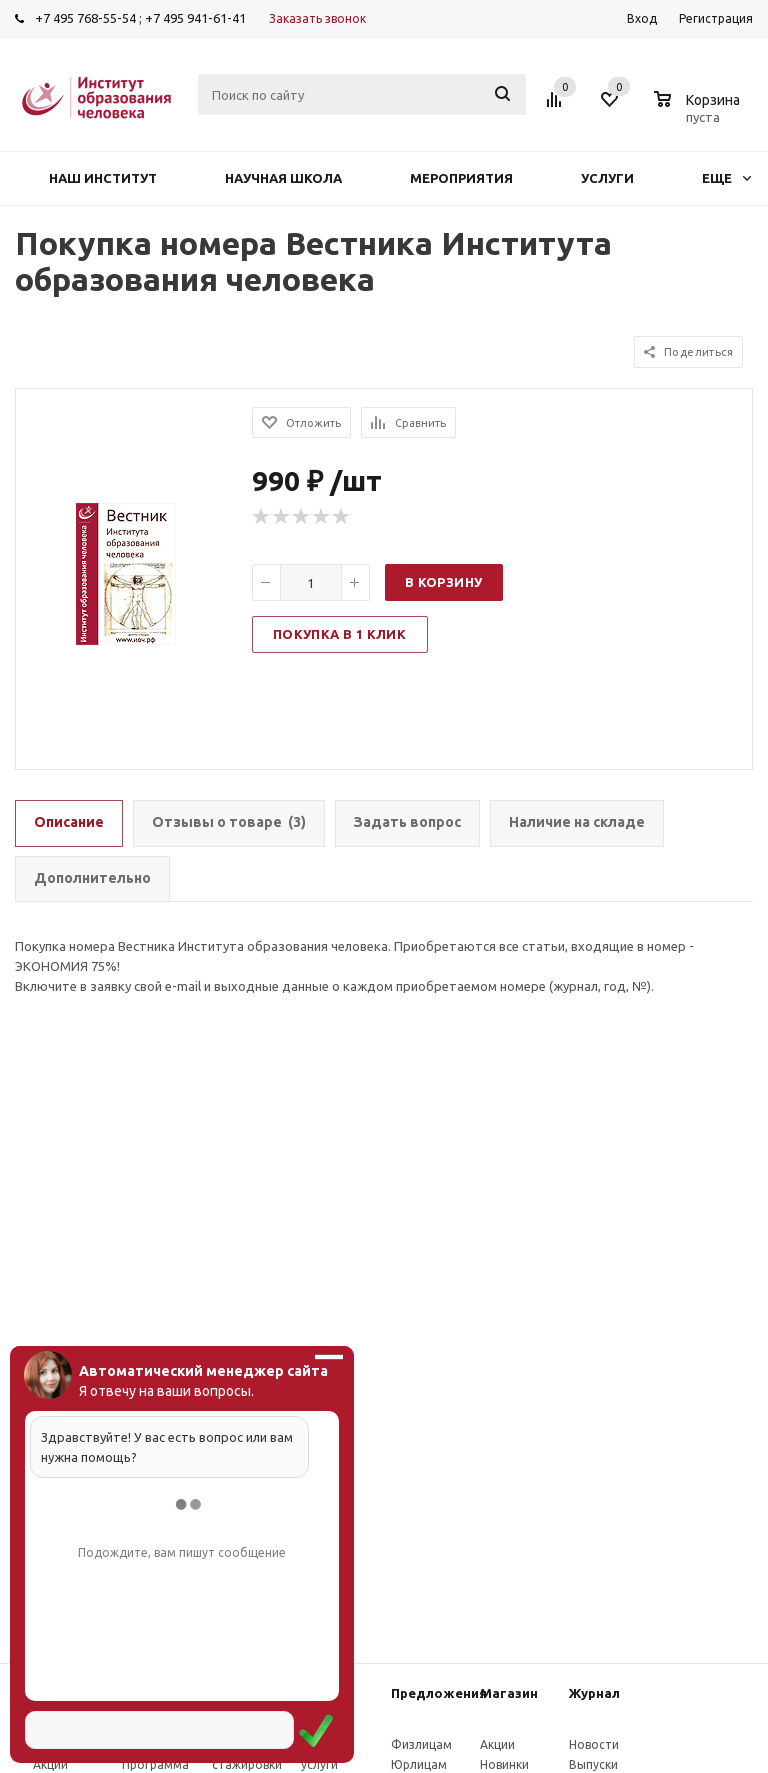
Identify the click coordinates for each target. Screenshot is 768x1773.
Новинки (504, 1764)
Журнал (594, 1693)
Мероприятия (461, 178)
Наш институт (103, 178)
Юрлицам (419, 1764)
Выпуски (593, 1764)
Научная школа (283, 178)
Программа (155, 1764)
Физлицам (421, 1744)
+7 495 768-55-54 (85, 18)
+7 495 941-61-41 (195, 18)
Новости (594, 1744)
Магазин (509, 1693)
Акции (50, 1764)
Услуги (607, 178)
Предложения (439, 1693)
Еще (726, 178)
